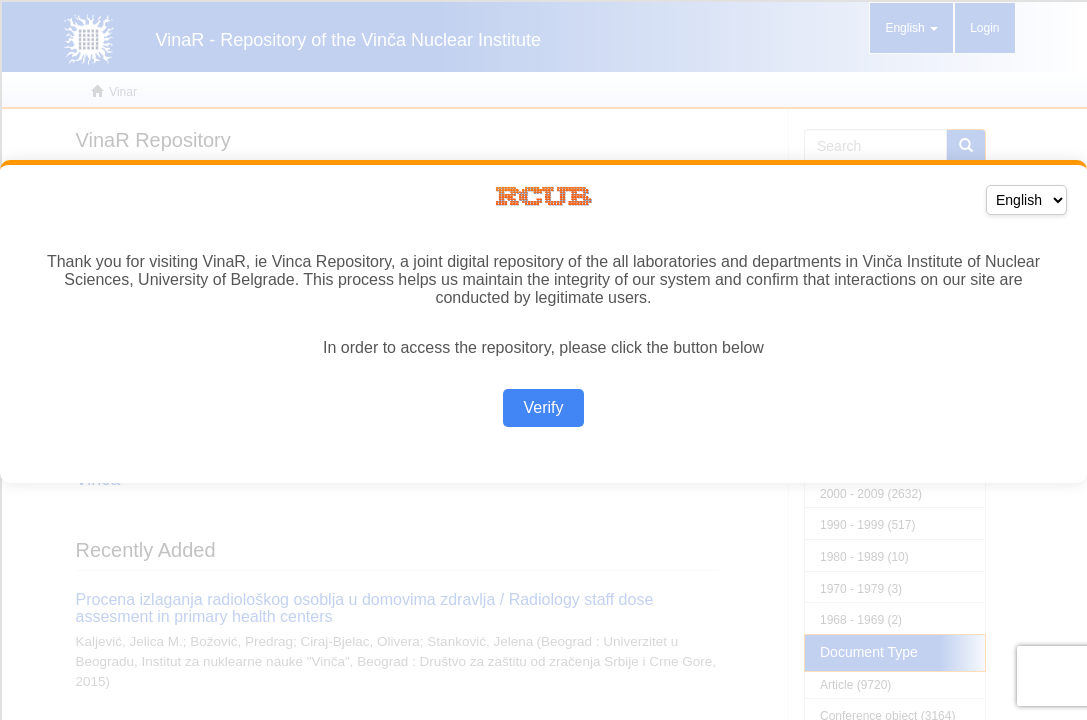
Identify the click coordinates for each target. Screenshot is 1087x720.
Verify (543, 407)
